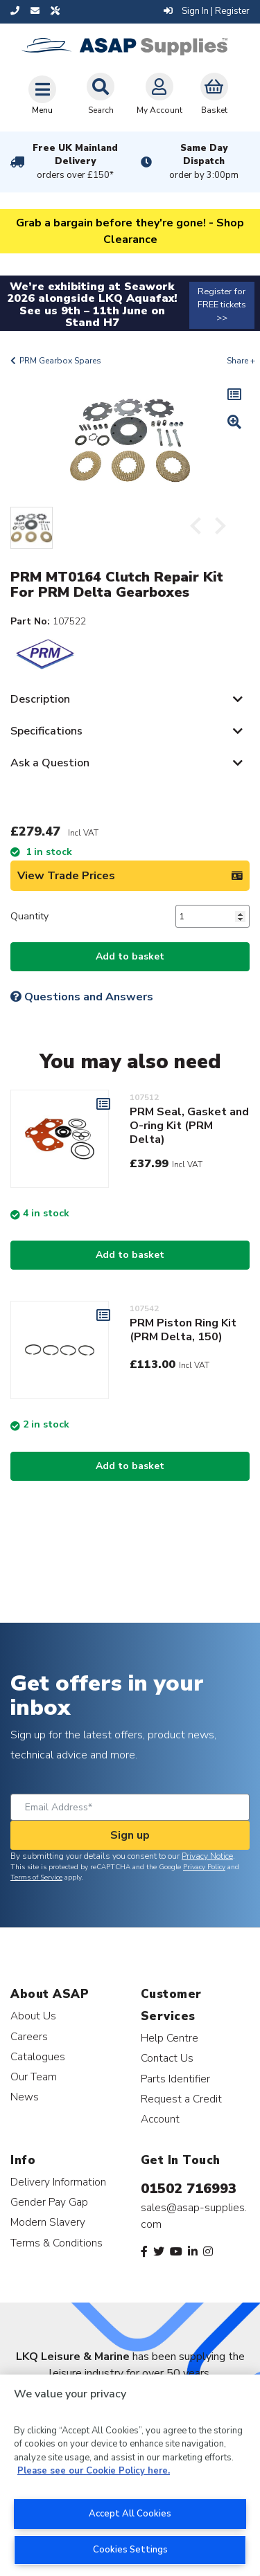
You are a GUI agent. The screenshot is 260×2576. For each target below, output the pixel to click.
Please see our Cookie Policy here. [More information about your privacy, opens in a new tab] (93, 2471)
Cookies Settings (130, 2549)
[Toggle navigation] (42, 95)
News (24, 2096)
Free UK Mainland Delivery (75, 162)
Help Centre (169, 2037)
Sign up (130, 1835)
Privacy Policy (204, 1867)
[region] (130, 2475)
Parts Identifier (175, 2078)
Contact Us (167, 2058)
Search (100, 94)
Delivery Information (58, 2181)
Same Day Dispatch (204, 162)
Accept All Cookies (130, 2513)
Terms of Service (36, 1877)
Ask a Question (49, 763)
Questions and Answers (81, 997)
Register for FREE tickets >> (222, 304)
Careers (29, 2036)
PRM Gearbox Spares (60, 360)
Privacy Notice (207, 1856)
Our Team (33, 2076)
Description (40, 699)
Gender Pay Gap (49, 2202)
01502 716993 (188, 2188)
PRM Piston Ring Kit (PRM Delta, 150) (183, 1329)
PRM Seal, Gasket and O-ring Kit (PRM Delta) (189, 1125)
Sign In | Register (207, 11)
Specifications (46, 731)
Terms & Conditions (56, 2242)
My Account (159, 94)
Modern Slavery (47, 2222)
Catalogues (37, 2056)
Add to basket (130, 956)
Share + (241, 360)
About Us (33, 2015)
